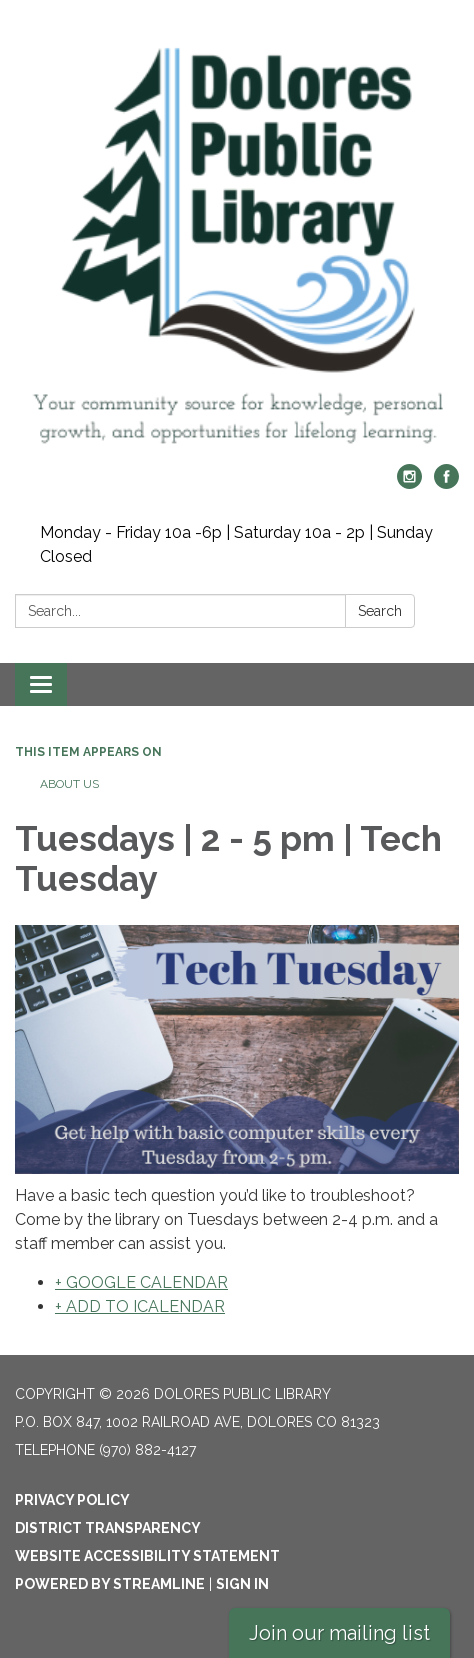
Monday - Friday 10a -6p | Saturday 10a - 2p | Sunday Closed (236, 544)
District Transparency (108, 1528)
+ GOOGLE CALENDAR (141, 1282)
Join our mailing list (339, 1633)
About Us (69, 784)
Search (380, 611)
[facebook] (446, 483)
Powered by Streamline (110, 1584)
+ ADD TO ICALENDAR (140, 1306)
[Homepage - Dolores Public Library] (237, 242)
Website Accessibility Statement (147, 1556)
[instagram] (409, 483)
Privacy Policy (72, 1500)
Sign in (242, 1584)
